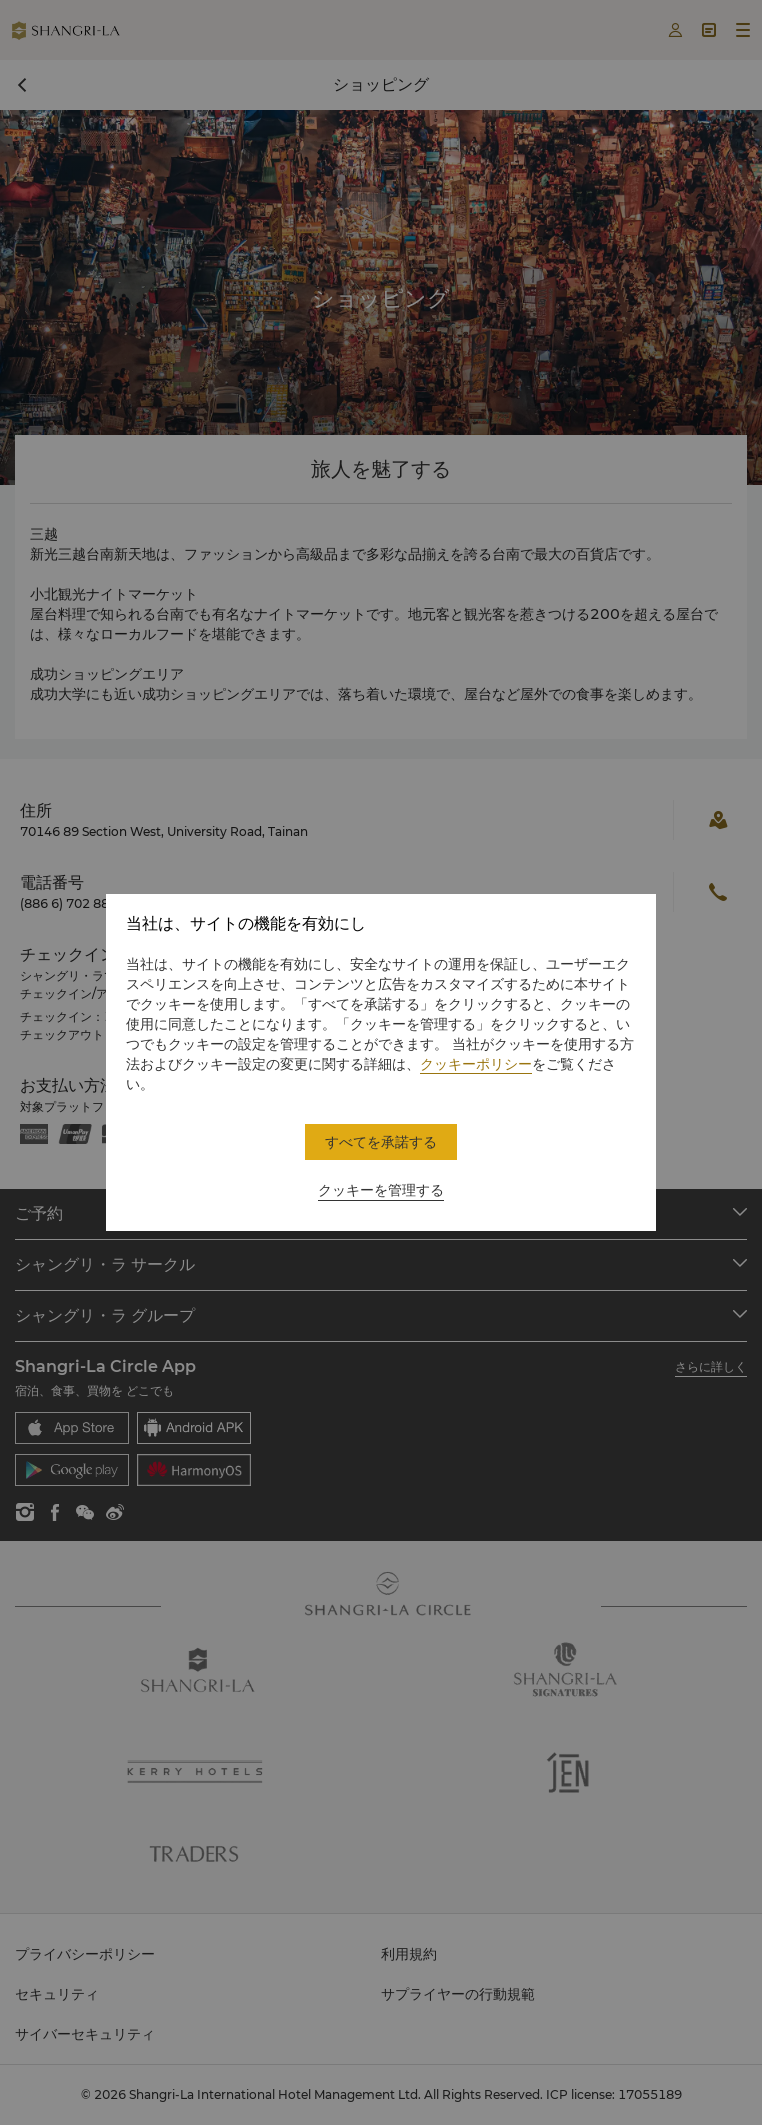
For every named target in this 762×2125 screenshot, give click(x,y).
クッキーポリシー (476, 1064)
